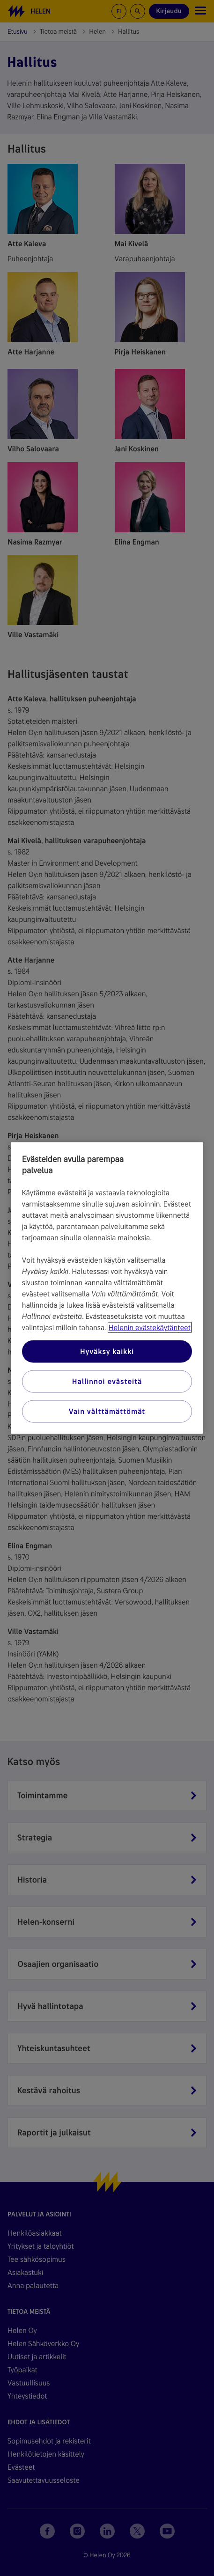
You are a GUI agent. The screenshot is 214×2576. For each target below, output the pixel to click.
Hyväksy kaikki (107, 1351)
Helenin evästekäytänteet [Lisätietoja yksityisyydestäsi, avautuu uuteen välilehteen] (150, 1327)
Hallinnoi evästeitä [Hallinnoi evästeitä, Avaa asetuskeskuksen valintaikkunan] (107, 1381)
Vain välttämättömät (107, 1411)
